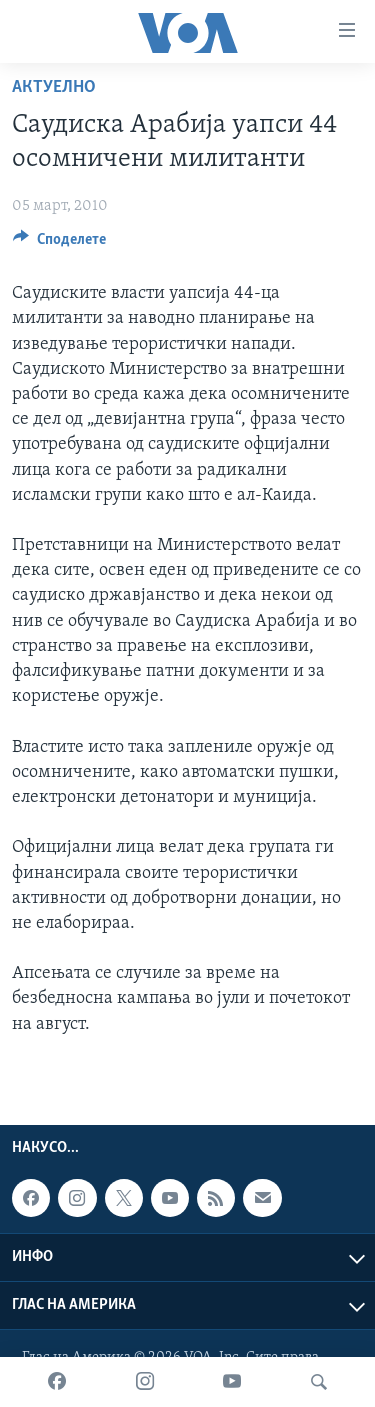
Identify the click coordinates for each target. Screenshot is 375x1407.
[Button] (59, 244)
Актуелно (54, 87)
